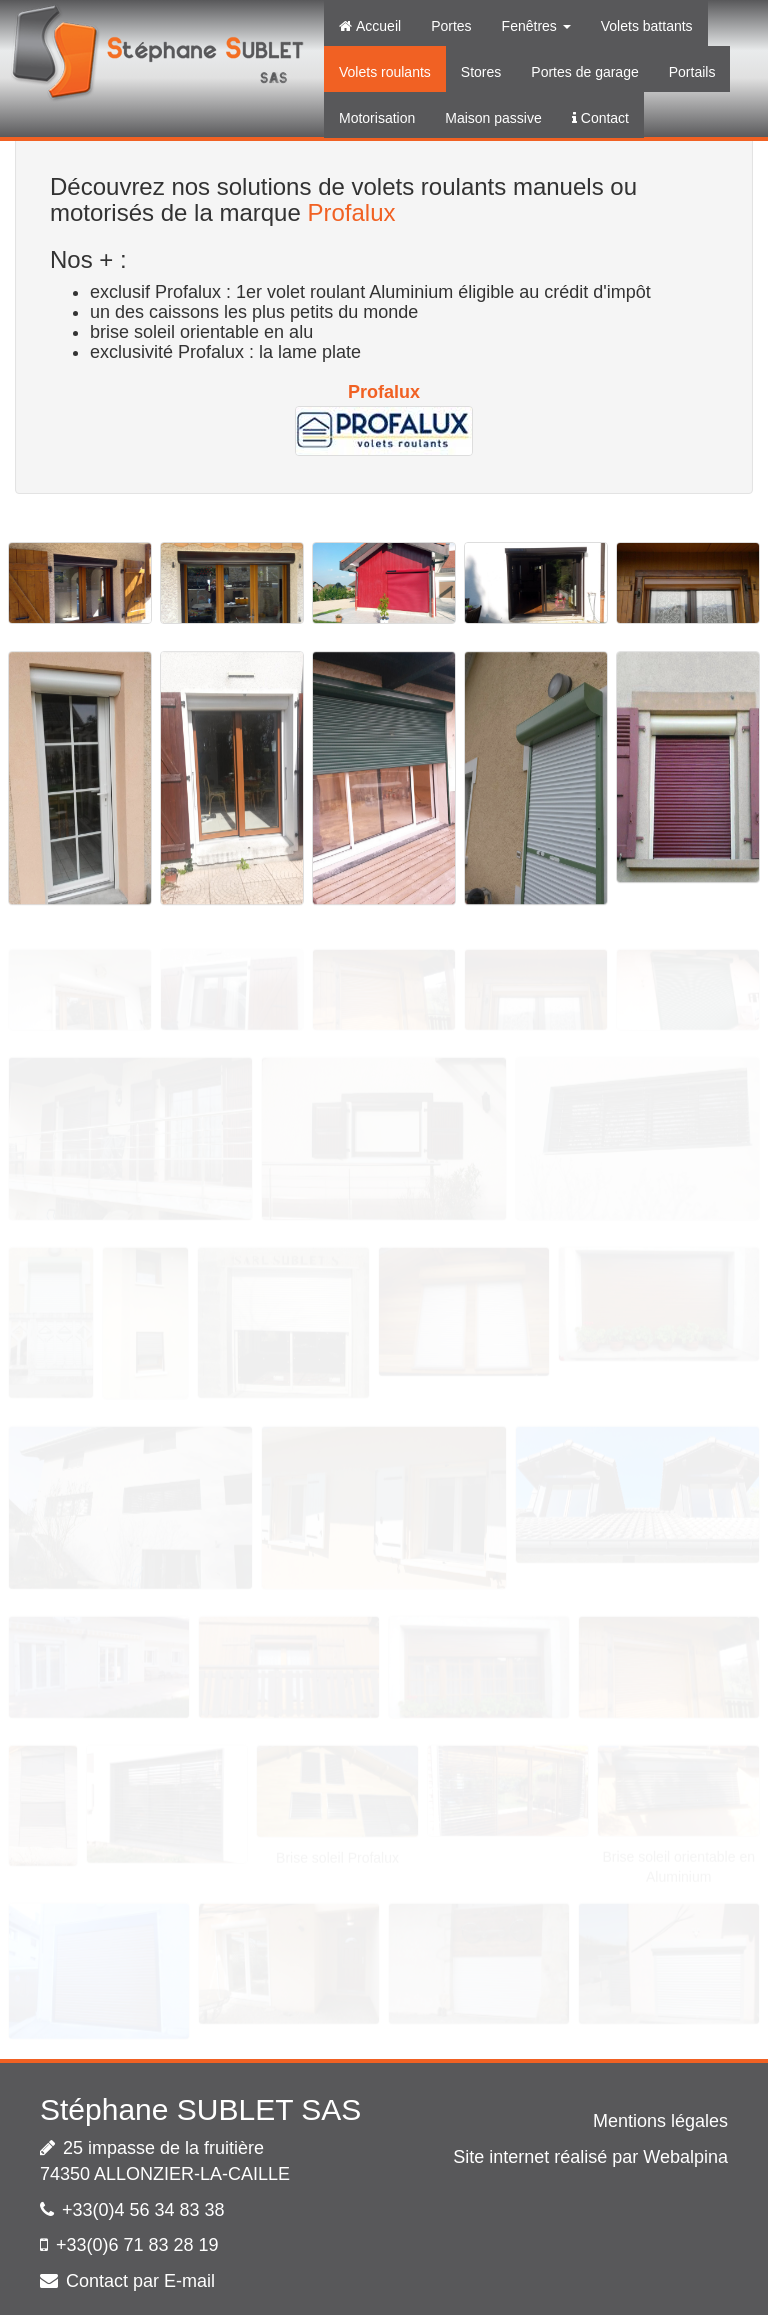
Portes (451, 26)
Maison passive (493, 118)
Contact (600, 118)
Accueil (370, 26)
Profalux (351, 212)
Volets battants (647, 26)
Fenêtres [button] (536, 26)
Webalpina (685, 2157)
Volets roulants (385, 72)
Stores (481, 72)
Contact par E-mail (140, 2281)
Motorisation (377, 118)
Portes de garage (584, 72)
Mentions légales (660, 2121)
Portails (692, 72)
